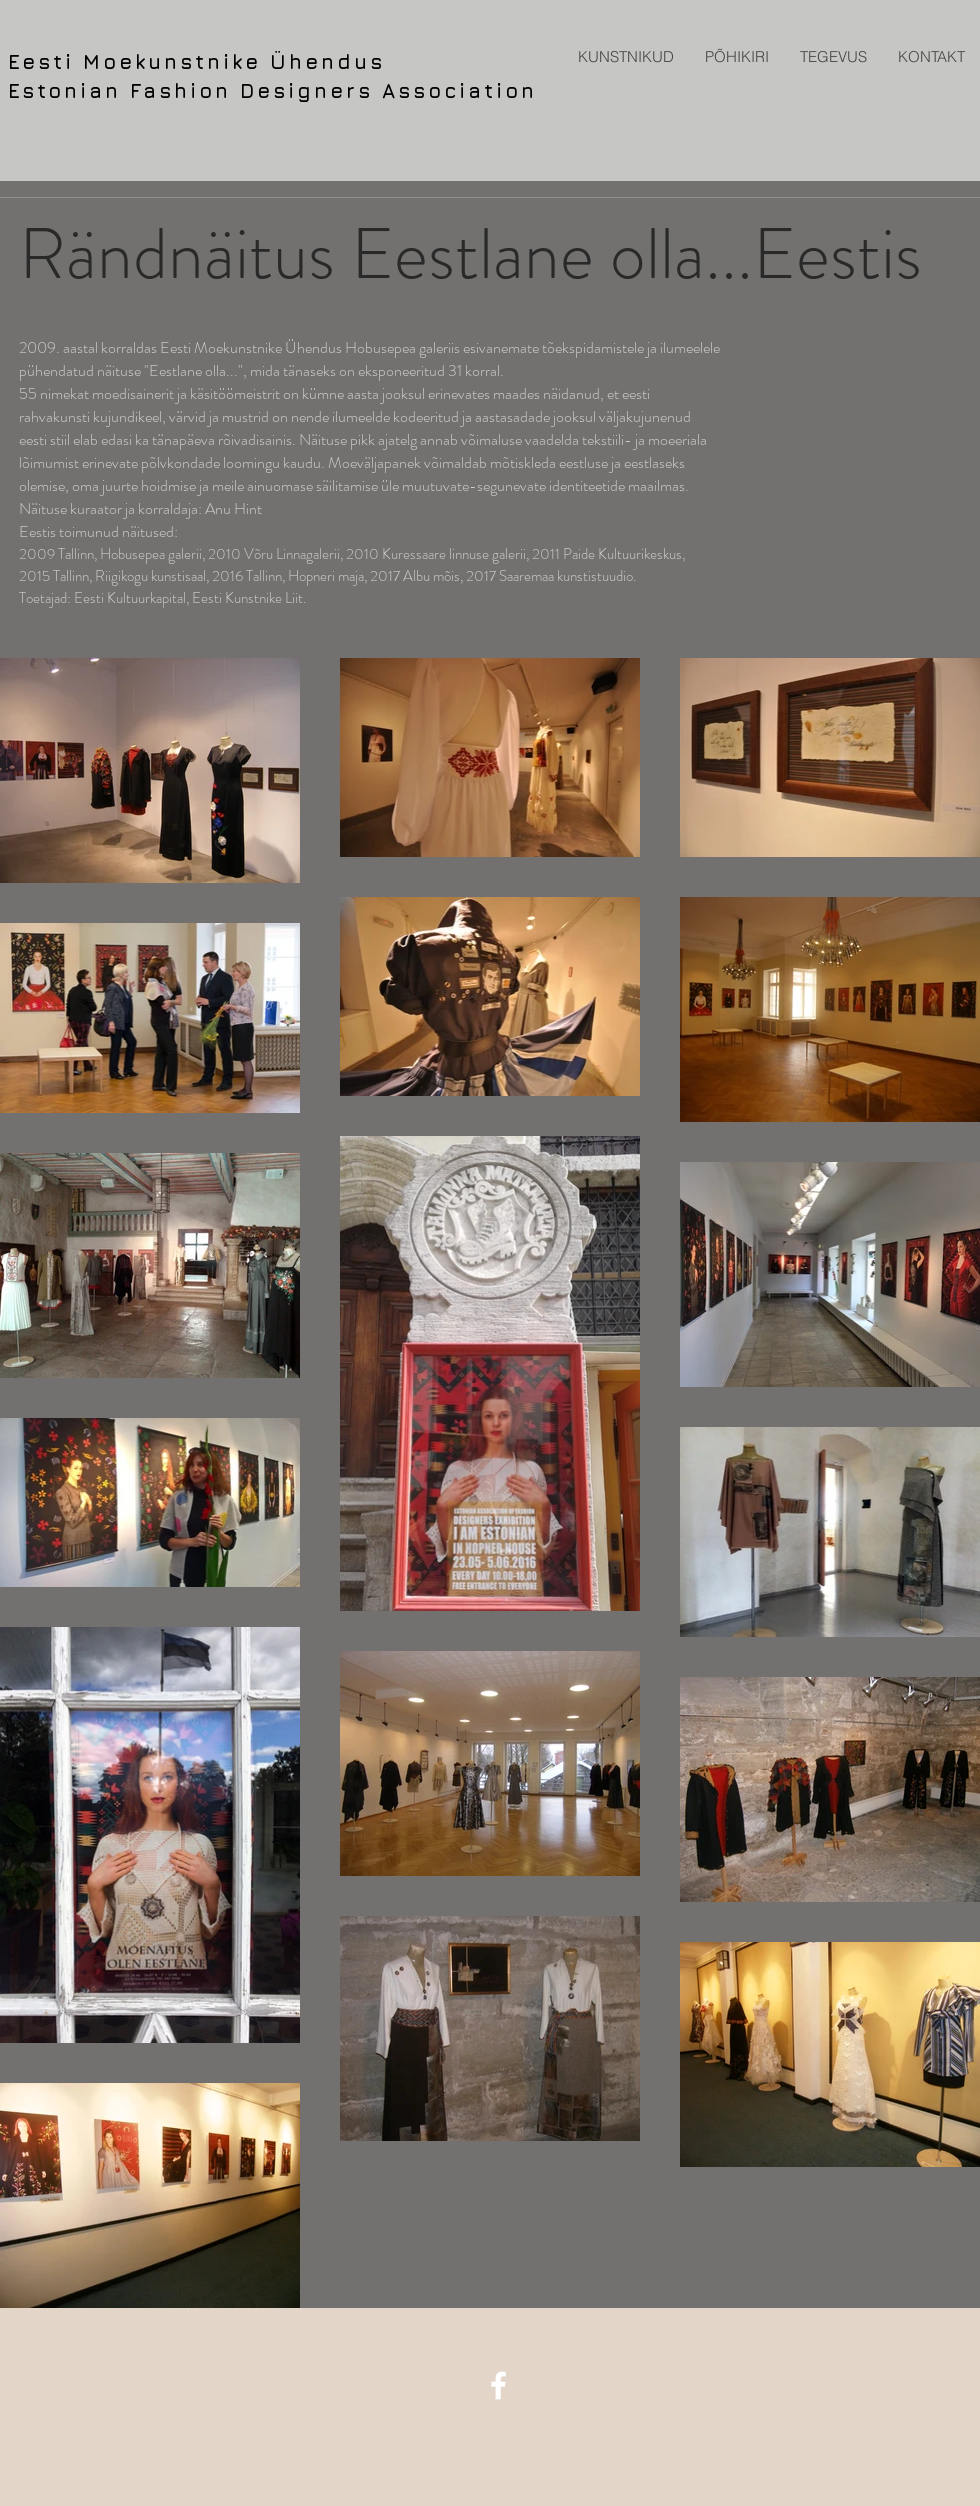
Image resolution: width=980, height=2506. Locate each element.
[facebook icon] (498, 2385)
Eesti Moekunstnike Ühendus (196, 61)
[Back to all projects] (490, 2343)
